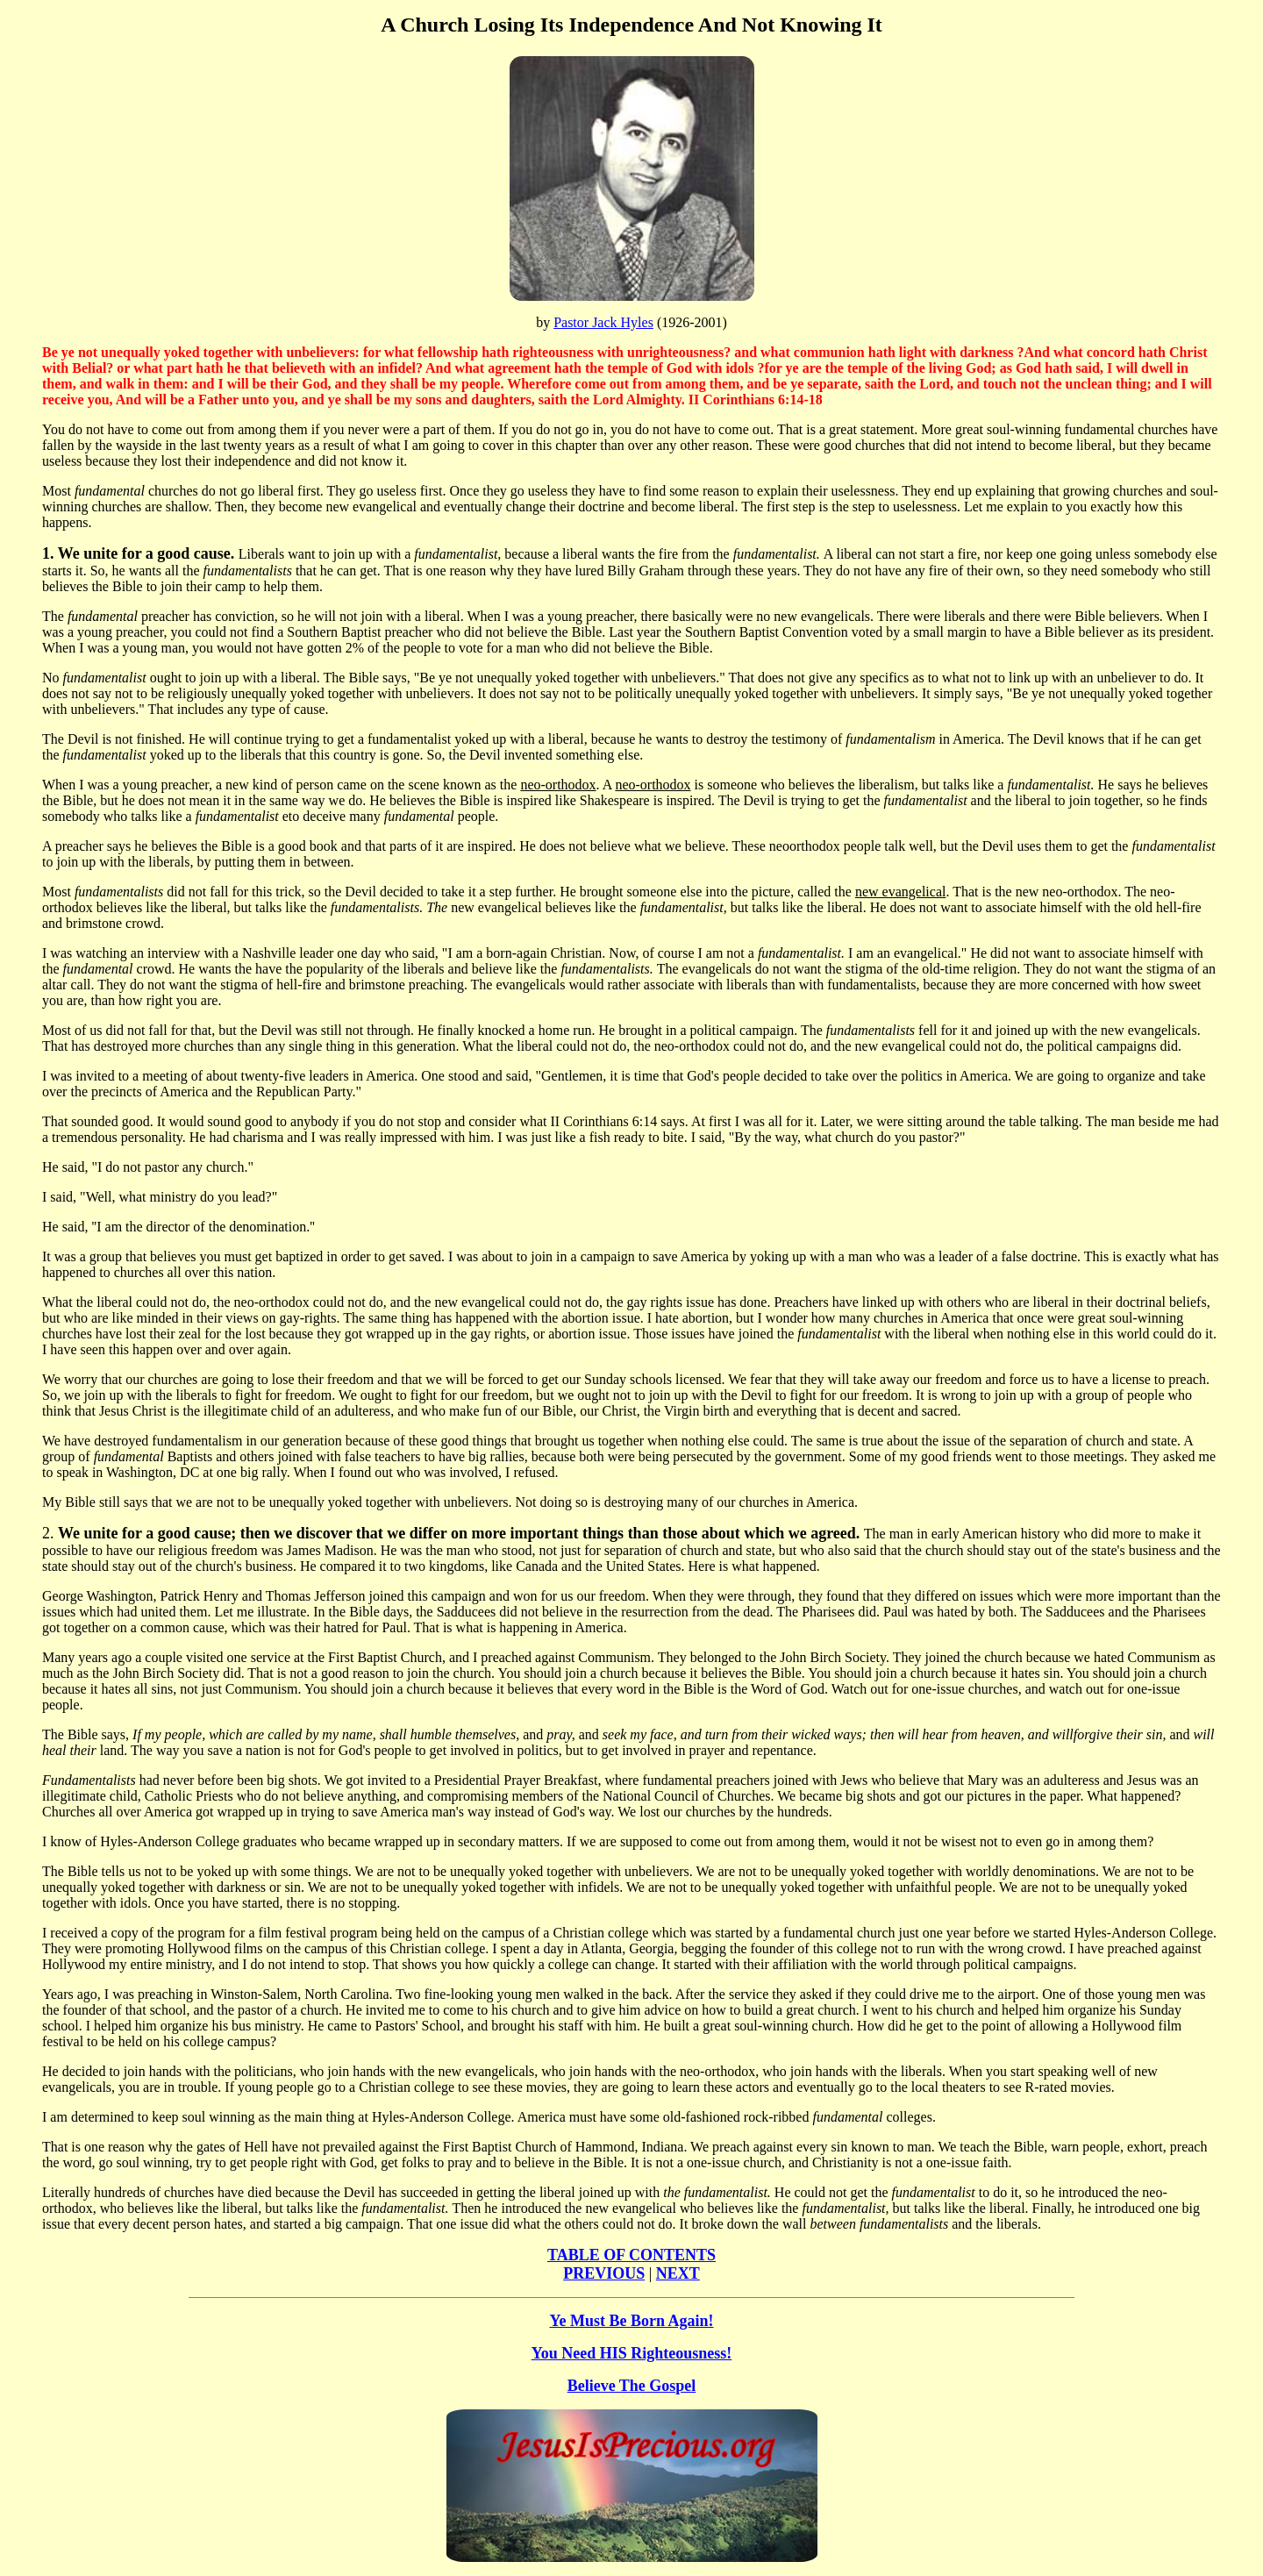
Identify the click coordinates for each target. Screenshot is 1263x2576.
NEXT (678, 2273)
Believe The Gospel (631, 2385)
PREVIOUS (604, 2273)
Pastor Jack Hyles (603, 322)
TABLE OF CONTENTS (631, 2255)
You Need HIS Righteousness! (632, 2353)
